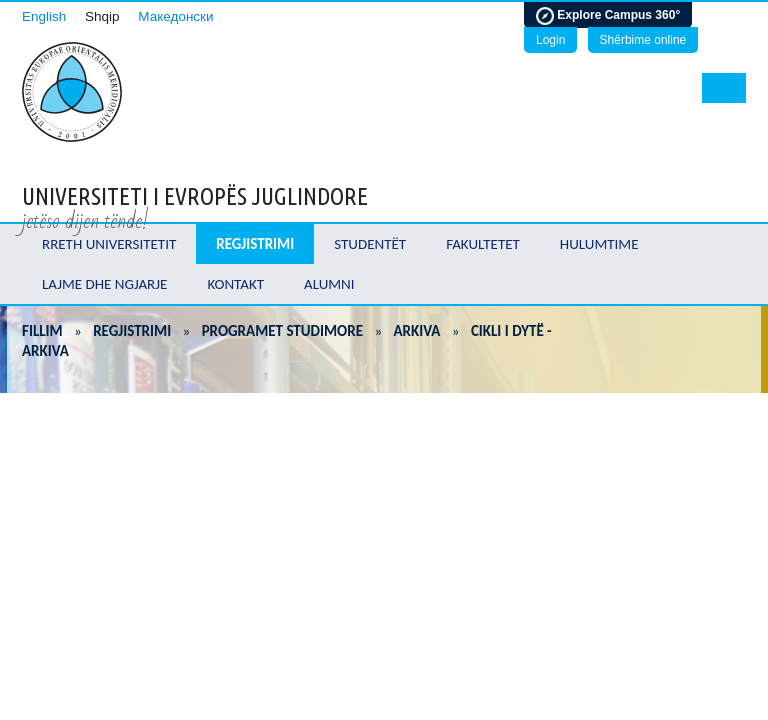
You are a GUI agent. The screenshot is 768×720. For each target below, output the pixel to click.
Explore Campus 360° (608, 16)
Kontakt (235, 284)
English (44, 16)
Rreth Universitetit (109, 244)
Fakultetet (483, 244)
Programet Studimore (282, 331)
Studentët (370, 244)
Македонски (175, 16)
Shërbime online (643, 40)
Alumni (329, 284)
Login (550, 40)
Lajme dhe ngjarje (104, 284)
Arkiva (417, 331)
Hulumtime (599, 244)
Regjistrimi (255, 244)
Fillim (42, 331)
